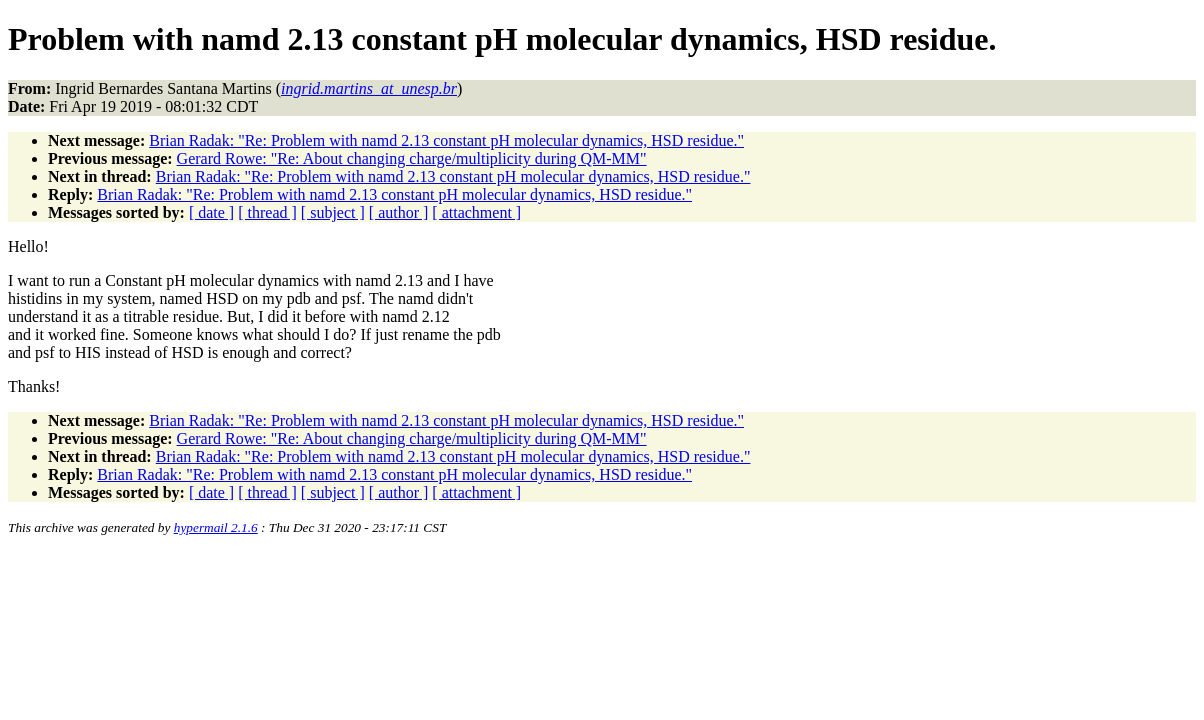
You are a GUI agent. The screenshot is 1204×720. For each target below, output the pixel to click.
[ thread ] (267, 212)
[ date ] (211, 212)
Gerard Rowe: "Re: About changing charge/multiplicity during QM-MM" (412, 158)
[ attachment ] (476, 212)
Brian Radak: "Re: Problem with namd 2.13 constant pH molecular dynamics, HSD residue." (446, 140)
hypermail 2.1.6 (216, 527)
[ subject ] (333, 212)
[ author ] (399, 212)
